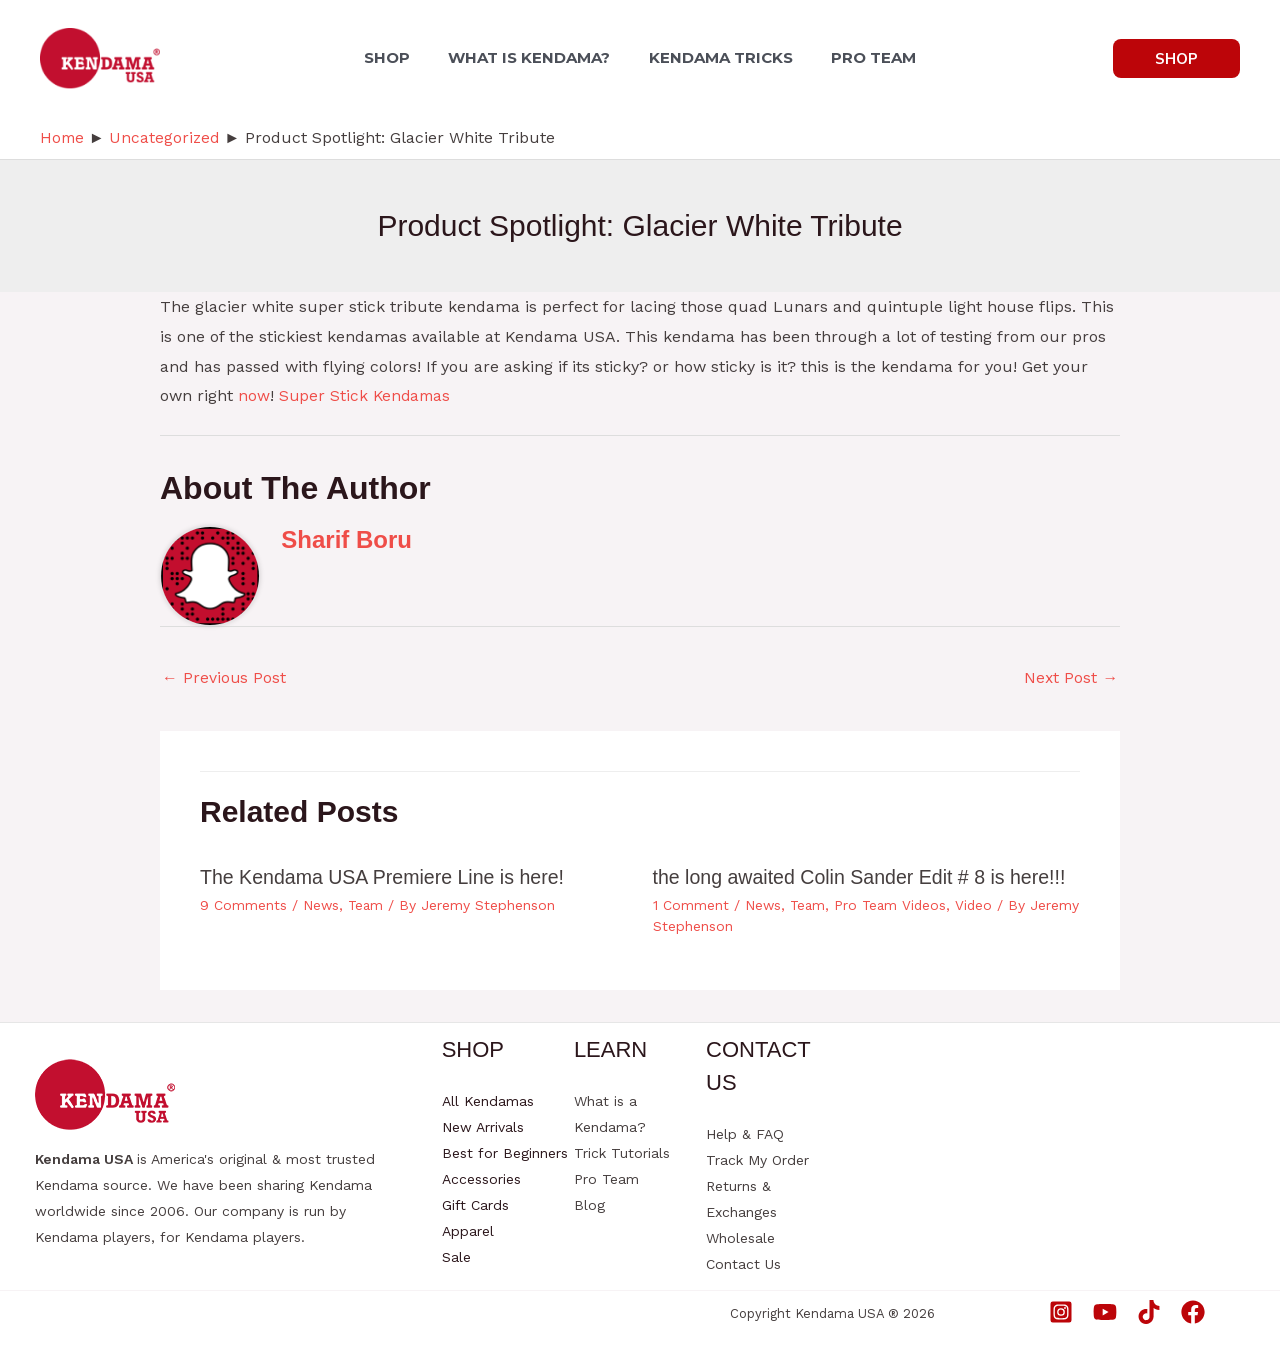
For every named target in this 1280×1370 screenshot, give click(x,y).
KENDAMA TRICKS (718, 57)
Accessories (481, 1179)
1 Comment (691, 905)
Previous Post (224, 677)
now (254, 395)
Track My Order (757, 1160)
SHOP (397, 57)
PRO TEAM (864, 57)
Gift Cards (475, 1205)
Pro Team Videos (894, 905)
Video (980, 905)
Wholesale (740, 1238)
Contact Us (743, 1264)
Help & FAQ (745, 1134)
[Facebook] (1193, 1311)
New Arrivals (483, 1127)
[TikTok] (1149, 1311)
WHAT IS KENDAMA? (533, 57)
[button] (1176, 58)
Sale (456, 1257)
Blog (589, 1205)
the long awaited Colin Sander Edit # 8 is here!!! (864, 878)
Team (367, 905)
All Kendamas (488, 1101)
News (321, 905)
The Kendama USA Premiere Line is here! (386, 878)
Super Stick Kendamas (367, 395)
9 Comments (243, 905)
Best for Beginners (505, 1153)
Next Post (1070, 677)
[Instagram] (1061, 1311)
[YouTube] (1105, 1311)
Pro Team (606, 1179)
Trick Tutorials (622, 1153)
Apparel (468, 1231)
